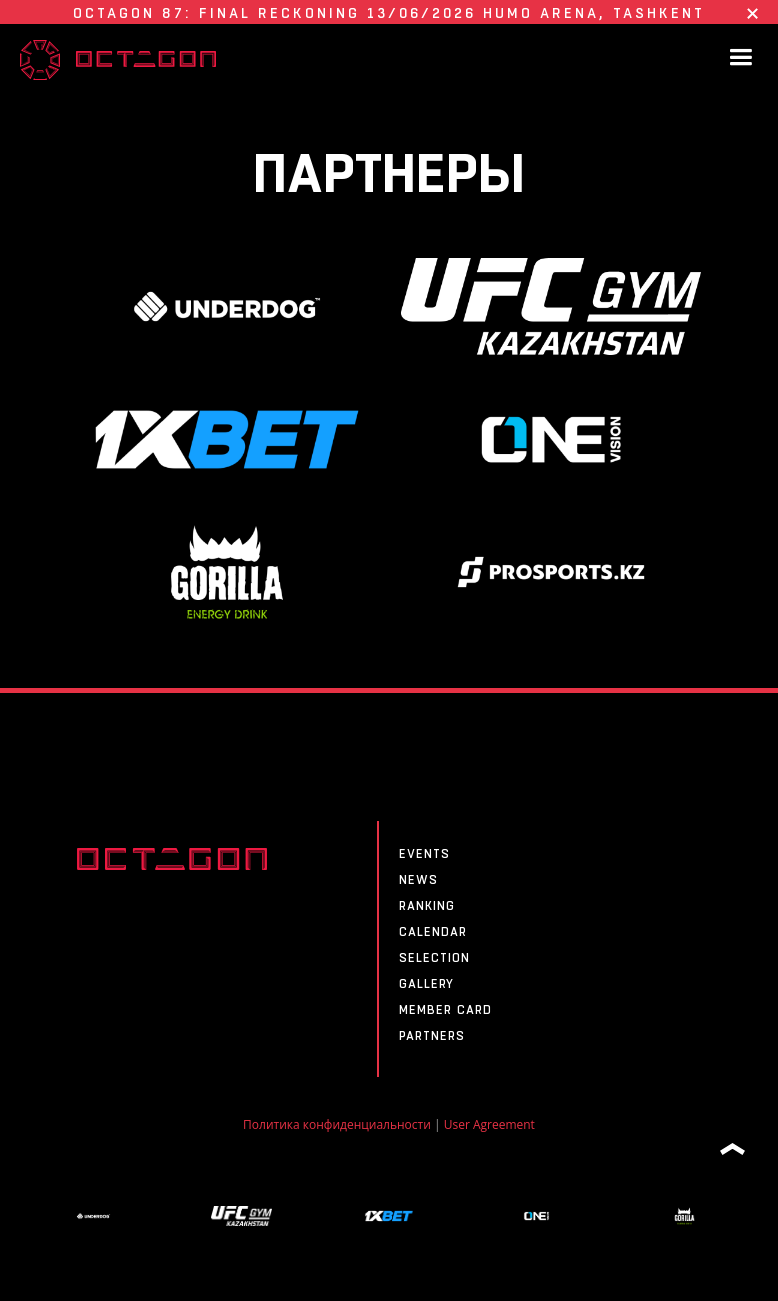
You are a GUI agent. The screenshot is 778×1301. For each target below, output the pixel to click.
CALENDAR (433, 932)
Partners (432, 1036)
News (418, 880)
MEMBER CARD (445, 1010)
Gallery (426, 984)
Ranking (427, 906)
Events (424, 854)
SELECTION (434, 958)
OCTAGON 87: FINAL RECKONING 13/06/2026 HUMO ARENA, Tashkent (389, 13)
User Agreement (489, 1124)
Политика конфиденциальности (337, 1124)
